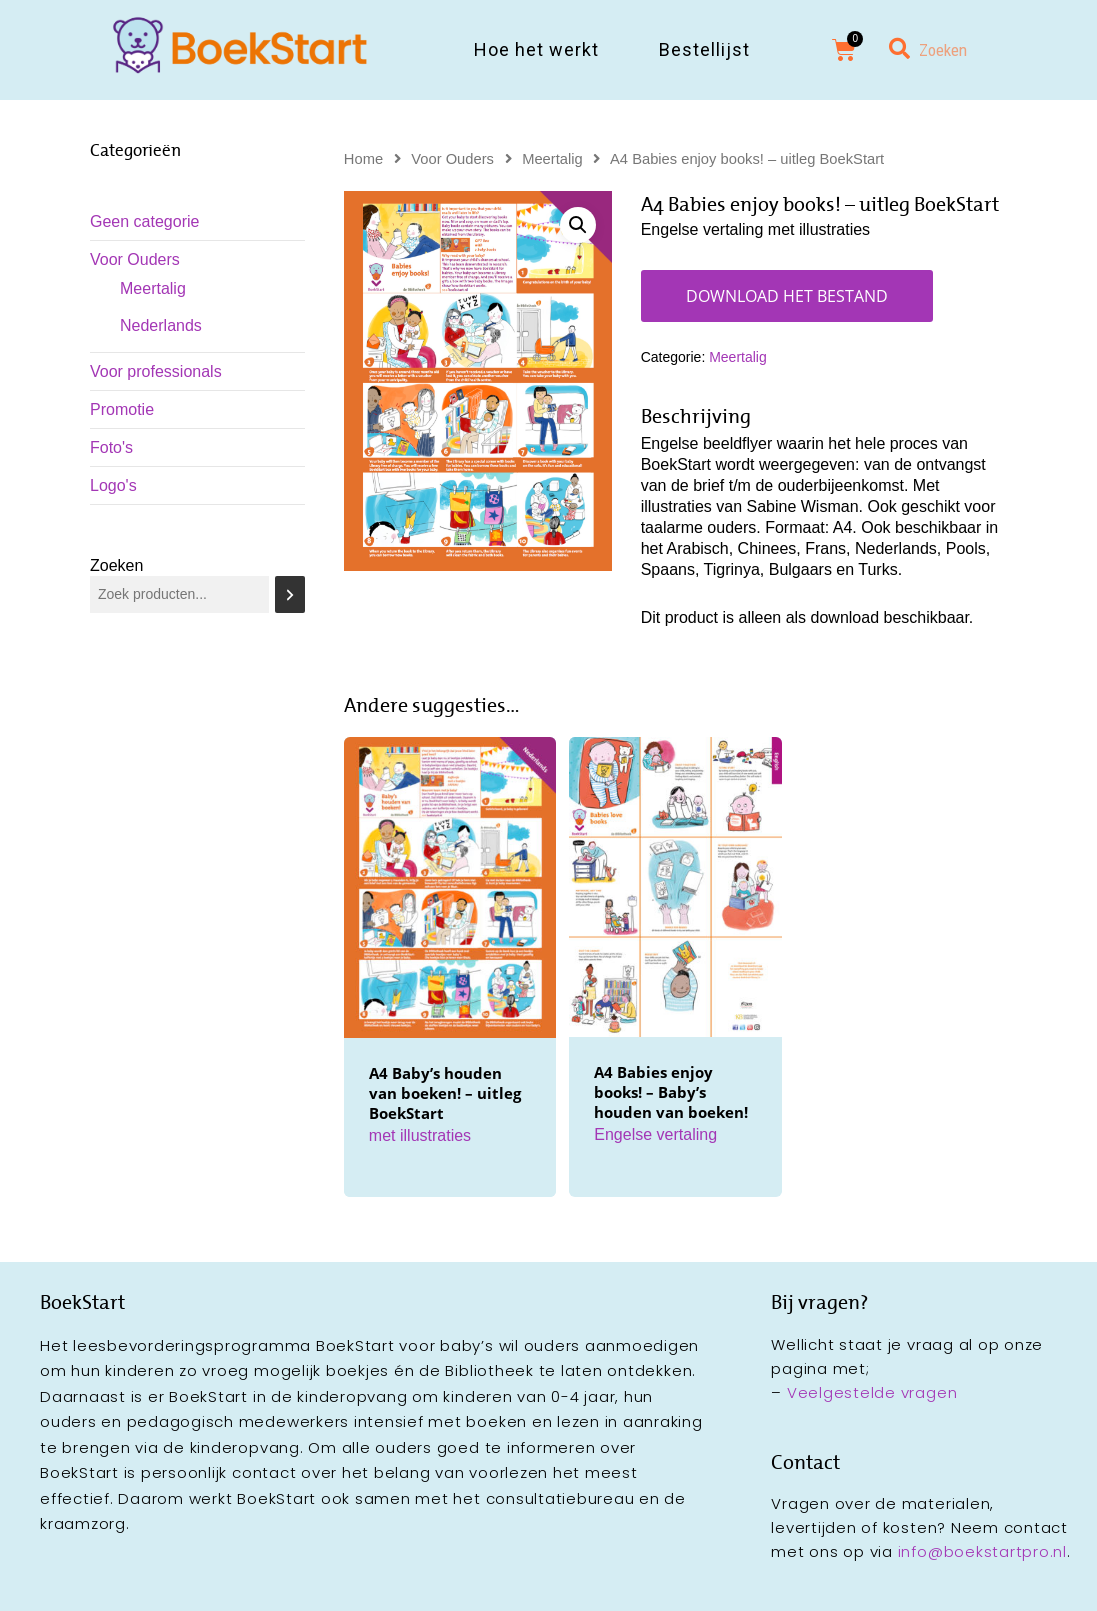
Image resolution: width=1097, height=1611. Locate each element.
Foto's (111, 447)
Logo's (113, 485)
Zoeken (116, 565)
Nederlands (161, 325)
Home (363, 159)
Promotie (122, 409)
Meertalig (153, 288)
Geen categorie (144, 221)
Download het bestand (787, 296)
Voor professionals (156, 371)
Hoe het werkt (536, 49)
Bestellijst (704, 49)
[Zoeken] (290, 594)
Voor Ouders (135, 259)
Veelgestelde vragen (872, 1392)
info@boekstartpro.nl (982, 1551)
